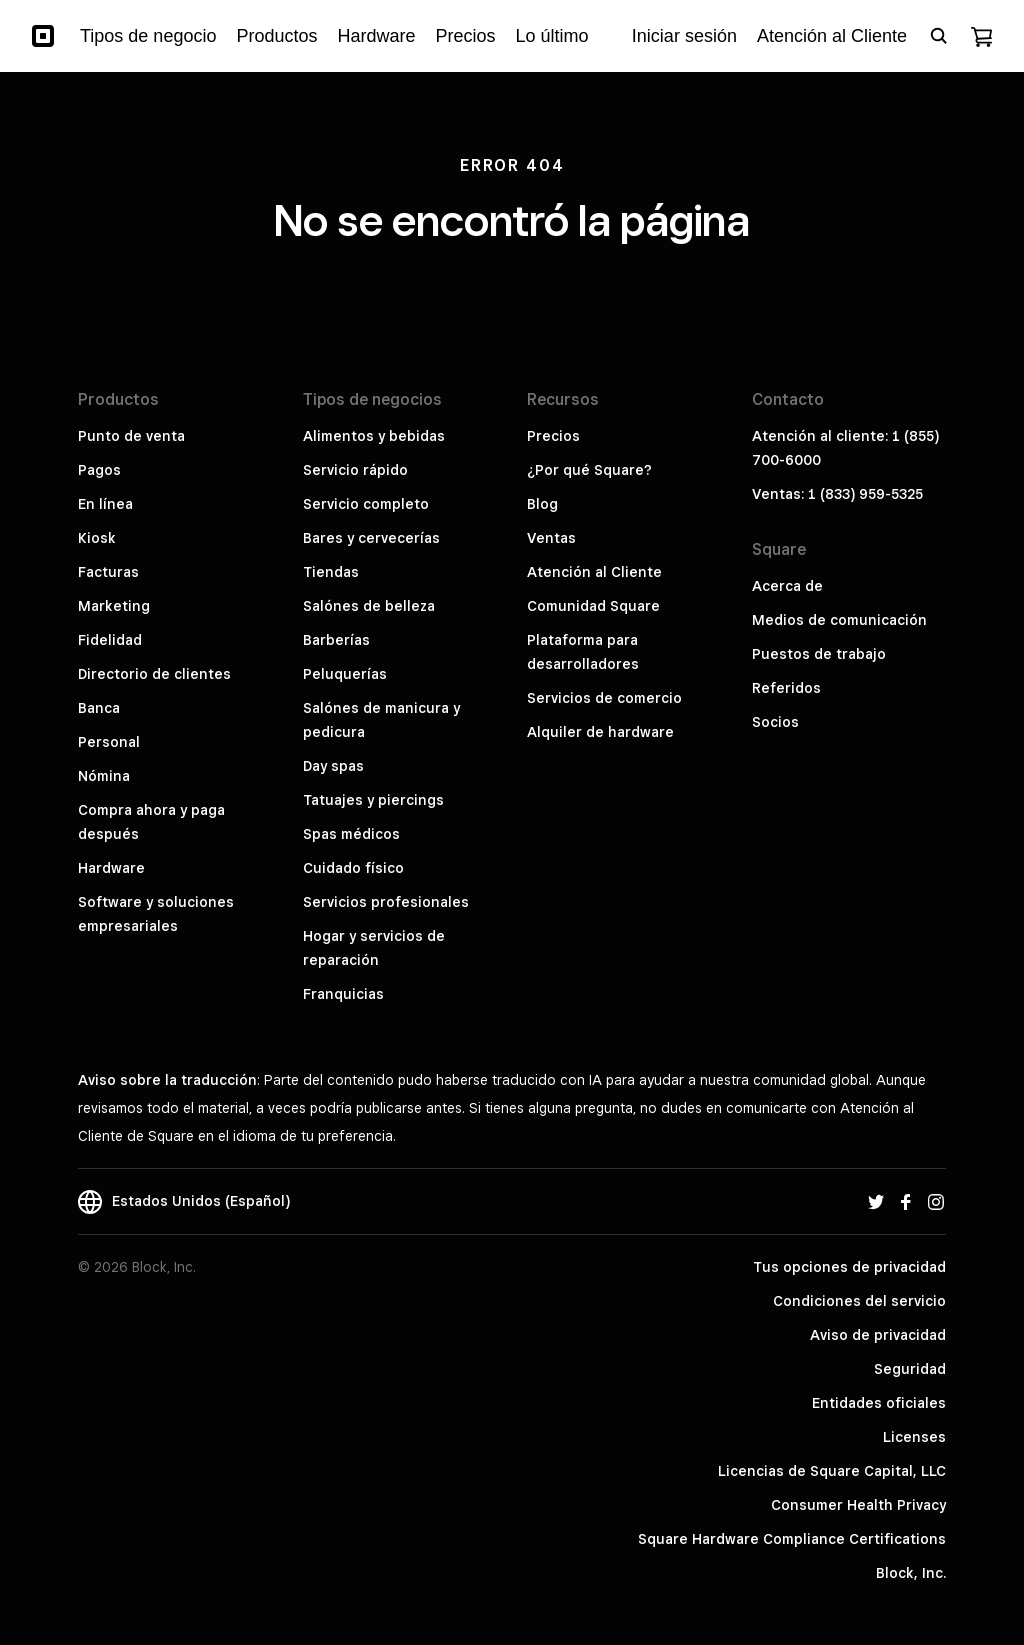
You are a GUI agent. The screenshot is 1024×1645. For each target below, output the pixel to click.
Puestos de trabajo (819, 654)
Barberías (336, 640)
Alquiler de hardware (600, 732)
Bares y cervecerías (371, 538)
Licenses (914, 1437)
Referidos (786, 688)
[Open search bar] (939, 36)
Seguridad (910, 1369)
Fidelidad (110, 640)
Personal (109, 742)
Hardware (111, 868)
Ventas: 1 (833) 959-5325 (837, 494)
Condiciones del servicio (859, 1301)
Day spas (333, 766)
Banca (99, 708)
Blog (542, 504)
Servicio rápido (355, 470)
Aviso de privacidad (878, 1335)
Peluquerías (345, 674)
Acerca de (787, 586)
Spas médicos (351, 834)
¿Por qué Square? (589, 470)
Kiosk (97, 538)
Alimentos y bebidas (374, 436)
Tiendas (331, 572)
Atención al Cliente (594, 572)
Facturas (108, 572)
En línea (105, 504)
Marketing (114, 606)
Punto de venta (131, 436)
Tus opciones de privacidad (849, 1267)
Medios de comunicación (839, 620)
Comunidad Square (593, 606)
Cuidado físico (353, 868)
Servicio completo (366, 504)
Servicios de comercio (604, 698)
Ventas (551, 538)
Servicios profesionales (386, 902)
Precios (553, 436)
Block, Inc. (911, 1573)
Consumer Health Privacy (858, 1505)
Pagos (99, 470)
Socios (775, 722)
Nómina (104, 776)
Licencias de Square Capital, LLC (832, 1471)
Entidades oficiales (879, 1403)
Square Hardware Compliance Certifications (792, 1539)
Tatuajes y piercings (373, 800)
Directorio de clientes (154, 674)
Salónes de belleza (369, 606)
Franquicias (343, 994)
